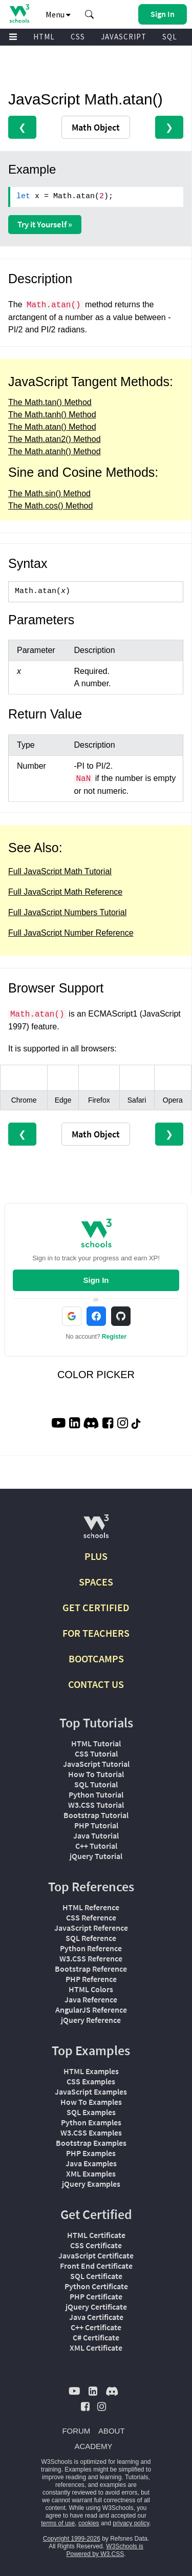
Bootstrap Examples (91, 2143)
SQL (169, 36)
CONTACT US (96, 1684)
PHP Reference (91, 1979)
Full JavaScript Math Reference (65, 892)
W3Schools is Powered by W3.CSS (104, 2550)
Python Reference (91, 1948)
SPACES (96, 1581)
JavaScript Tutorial (96, 1764)
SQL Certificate (96, 2276)
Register (114, 1336)
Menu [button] (58, 14)
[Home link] (19, 13)
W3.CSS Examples (91, 2132)
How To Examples (91, 2102)
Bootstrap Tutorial (96, 1815)
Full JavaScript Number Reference (71, 932)
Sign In (96, 1280)
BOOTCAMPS (96, 1658)
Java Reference (91, 1999)
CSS (78, 36)
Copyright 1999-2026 (71, 2538)
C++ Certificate (96, 2327)
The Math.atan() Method (52, 427)
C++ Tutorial (96, 1846)
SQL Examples (91, 2112)
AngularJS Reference (91, 2009)
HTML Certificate (96, 2235)
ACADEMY (93, 2446)
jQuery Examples (91, 2184)
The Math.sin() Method (49, 493)
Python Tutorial (96, 1794)
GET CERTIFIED (96, 1607)
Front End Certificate (96, 2266)
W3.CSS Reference (90, 1958)
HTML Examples (91, 2071)
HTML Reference (90, 1907)
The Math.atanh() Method (54, 451)
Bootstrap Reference (91, 1968)
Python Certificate (96, 2286)
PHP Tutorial (96, 1825)
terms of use (58, 2523)
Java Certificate (96, 2317)
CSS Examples (91, 2081)
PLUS (96, 1556)
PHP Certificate (96, 2296)
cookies (88, 2523)
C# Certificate (96, 2337)
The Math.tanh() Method (52, 414)
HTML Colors (91, 1989)
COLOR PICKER (96, 1374)
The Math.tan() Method (50, 402)
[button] (89, 14)
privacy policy (131, 2523)
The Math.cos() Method (50, 505)
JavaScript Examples (91, 2091)
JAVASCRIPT (123, 36)
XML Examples (91, 2173)
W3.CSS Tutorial (96, 1805)
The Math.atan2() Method (54, 439)
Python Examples (91, 2122)
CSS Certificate (96, 2245)
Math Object (96, 127)
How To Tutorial (96, 1774)
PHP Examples (91, 2153)
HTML (44, 36)
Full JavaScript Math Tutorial (60, 871)
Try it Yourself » (44, 224)
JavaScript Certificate (96, 2255)
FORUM (76, 2430)
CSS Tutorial (96, 1753)
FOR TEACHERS (96, 1633)
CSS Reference (91, 1917)
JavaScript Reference (91, 1928)
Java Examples (91, 2163)
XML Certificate (96, 2347)
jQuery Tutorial (96, 1856)
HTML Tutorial (96, 1743)
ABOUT (111, 2430)
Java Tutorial (96, 1835)
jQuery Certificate (96, 2306)
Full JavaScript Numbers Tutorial (67, 912)
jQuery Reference (91, 2020)
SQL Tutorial (96, 1784)
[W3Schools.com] (96, 1530)
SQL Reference (91, 1938)
